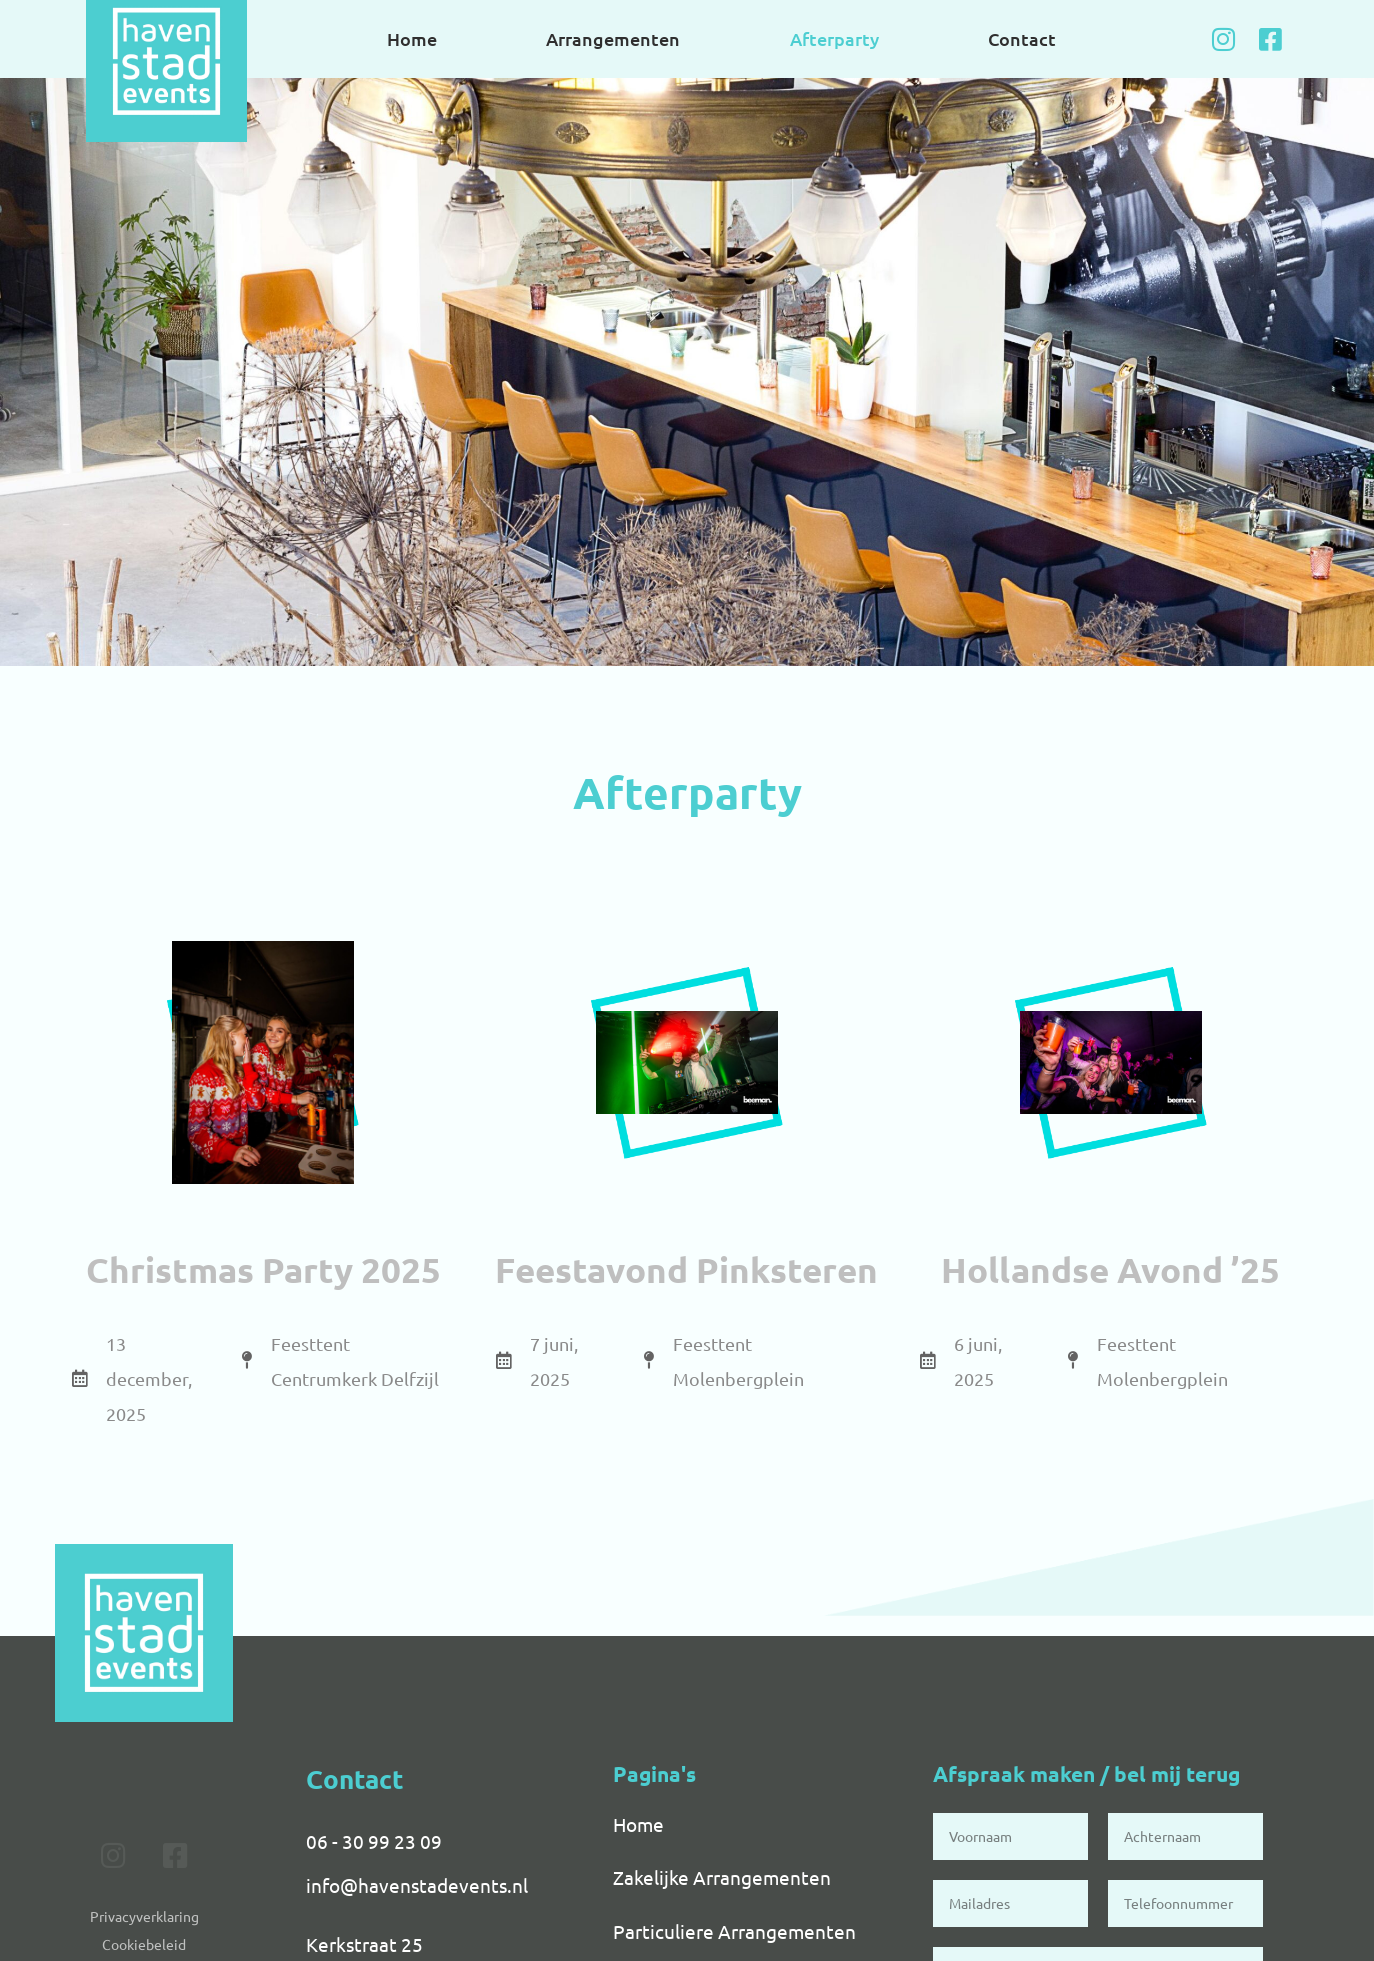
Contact (1022, 38)
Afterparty (834, 38)
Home (412, 38)
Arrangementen (613, 38)
